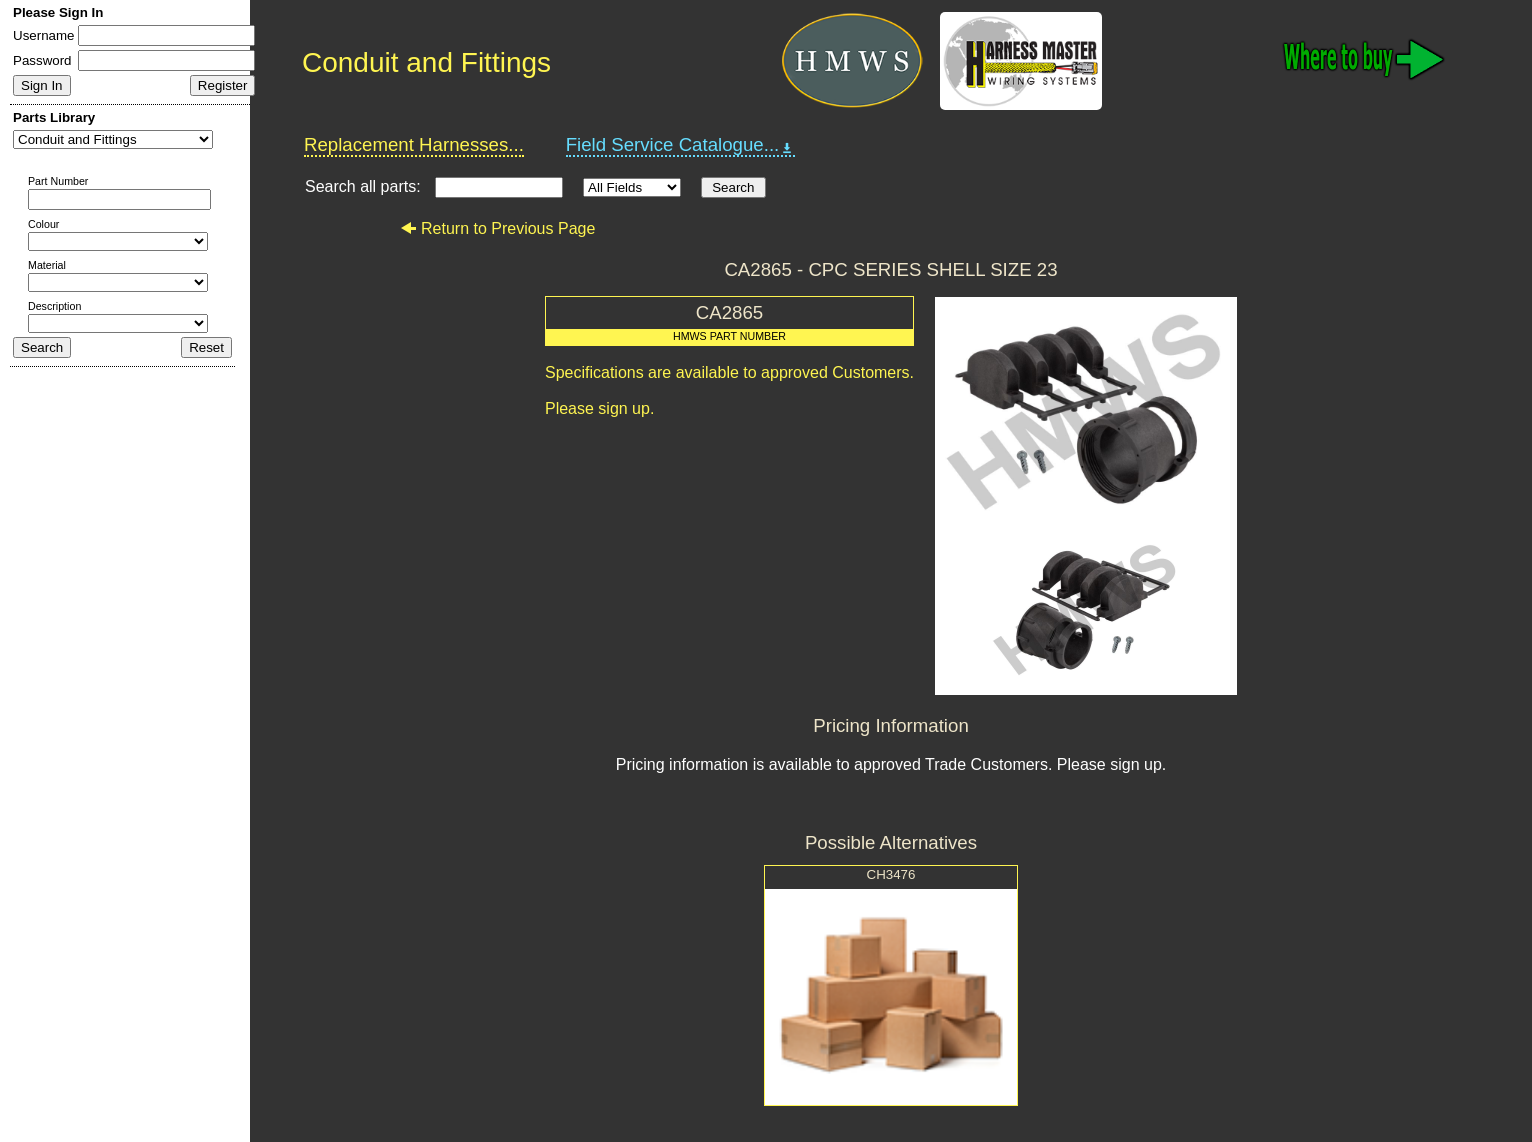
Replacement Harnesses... (414, 144)
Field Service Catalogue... (681, 145)
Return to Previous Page (497, 228)
